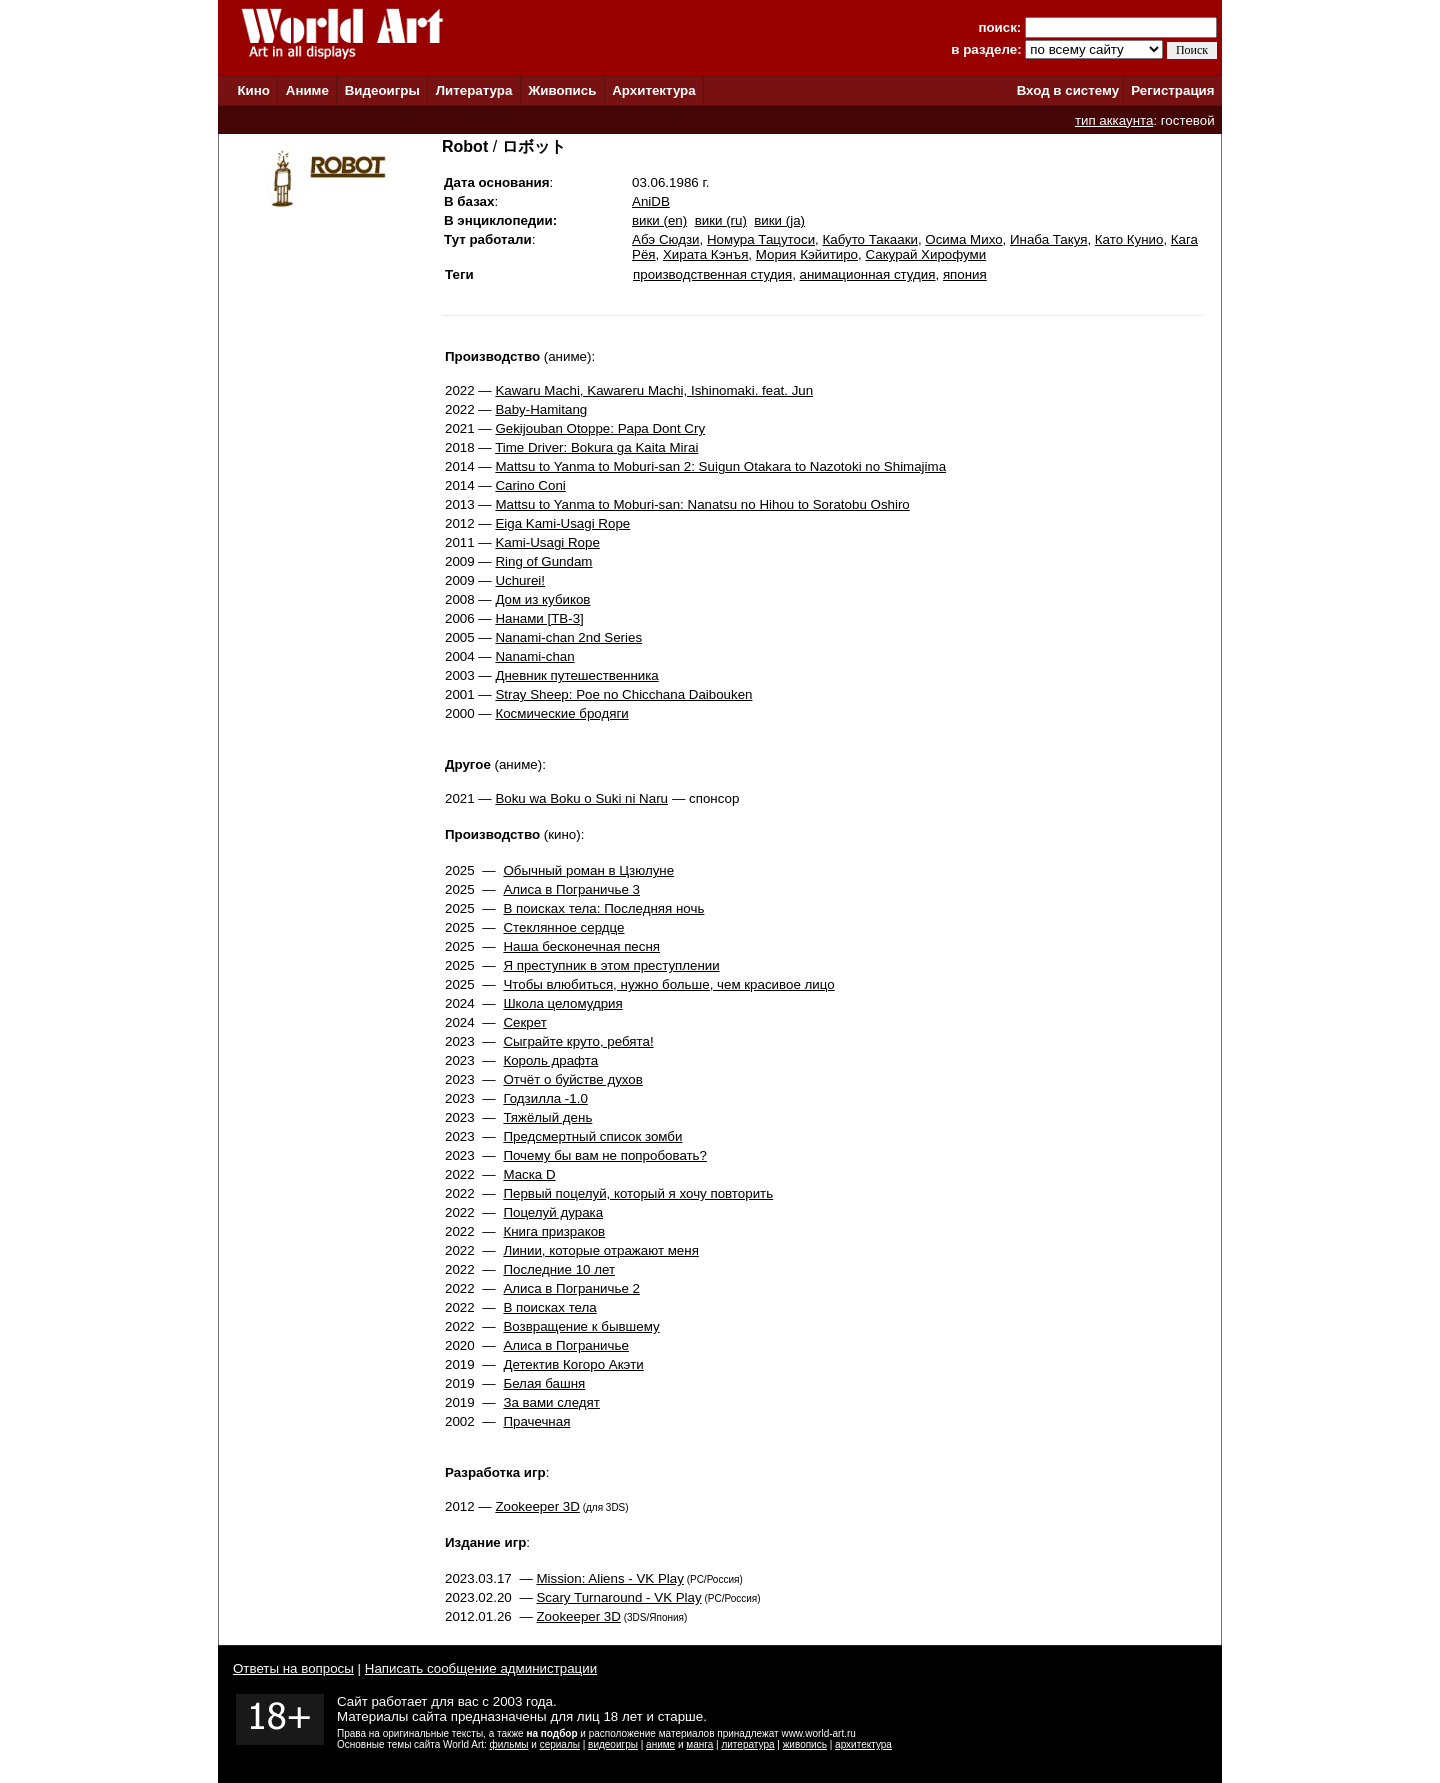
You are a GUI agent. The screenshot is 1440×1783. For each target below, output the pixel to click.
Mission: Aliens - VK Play (609, 1578)
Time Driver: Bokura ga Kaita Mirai (596, 447)
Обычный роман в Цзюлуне (588, 870)
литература (747, 1744)
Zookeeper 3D (537, 1506)
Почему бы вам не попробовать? (605, 1155)
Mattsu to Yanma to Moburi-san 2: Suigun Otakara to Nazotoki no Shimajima (720, 466)
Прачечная (536, 1421)
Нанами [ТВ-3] (539, 618)
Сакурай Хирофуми (925, 254)
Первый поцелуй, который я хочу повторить (638, 1193)
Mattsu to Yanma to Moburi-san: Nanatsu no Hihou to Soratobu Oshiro (702, 504)
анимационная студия (868, 274)
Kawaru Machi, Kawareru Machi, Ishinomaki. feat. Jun (654, 390)
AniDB (651, 201)
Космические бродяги (561, 713)
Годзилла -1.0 (545, 1098)
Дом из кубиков (542, 599)
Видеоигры (382, 90)
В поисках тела (549, 1307)
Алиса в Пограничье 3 (571, 889)
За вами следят (551, 1402)
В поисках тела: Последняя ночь (603, 908)
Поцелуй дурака (553, 1212)
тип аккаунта (1114, 120)
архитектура (863, 1744)
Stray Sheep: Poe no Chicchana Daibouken (623, 694)
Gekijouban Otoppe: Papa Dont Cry (600, 428)
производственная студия (712, 274)
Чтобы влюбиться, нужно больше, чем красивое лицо (668, 984)
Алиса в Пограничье (565, 1345)
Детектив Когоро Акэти (573, 1364)
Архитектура (653, 90)
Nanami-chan (534, 656)
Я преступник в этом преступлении (611, 965)
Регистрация (1172, 90)
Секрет (524, 1022)
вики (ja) (779, 220)
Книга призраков (554, 1231)
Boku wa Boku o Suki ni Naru (581, 798)
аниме (660, 1744)
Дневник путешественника (576, 675)
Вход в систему (1068, 90)
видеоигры (613, 1744)
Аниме (307, 90)
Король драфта (550, 1060)
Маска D (529, 1174)
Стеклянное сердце (563, 927)
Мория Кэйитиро (807, 254)
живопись (805, 1744)
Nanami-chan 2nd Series (568, 637)
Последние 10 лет (559, 1269)
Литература (474, 90)
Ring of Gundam (543, 561)
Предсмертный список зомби (592, 1136)
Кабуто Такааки (869, 239)
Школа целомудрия (562, 1003)
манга (699, 1744)
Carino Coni (530, 485)
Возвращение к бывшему (581, 1326)
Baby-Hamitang (541, 409)
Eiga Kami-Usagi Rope (562, 523)
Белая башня (544, 1383)
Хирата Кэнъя (705, 254)
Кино (253, 90)
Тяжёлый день (547, 1117)
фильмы (509, 1744)
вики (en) (659, 220)
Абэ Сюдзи (666, 239)
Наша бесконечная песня (581, 946)
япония (965, 274)
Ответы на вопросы (293, 1668)
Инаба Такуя (1048, 239)
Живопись (562, 90)
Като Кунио (1129, 239)
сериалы (560, 1744)
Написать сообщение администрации (481, 1668)
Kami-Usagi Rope (547, 542)
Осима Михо (963, 239)
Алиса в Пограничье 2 (571, 1288)
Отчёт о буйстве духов (572, 1079)
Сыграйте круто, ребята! (578, 1041)
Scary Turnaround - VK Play (618, 1597)
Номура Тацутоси (761, 239)
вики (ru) (721, 220)
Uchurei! (520, 580)
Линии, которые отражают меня (600, 1250)
